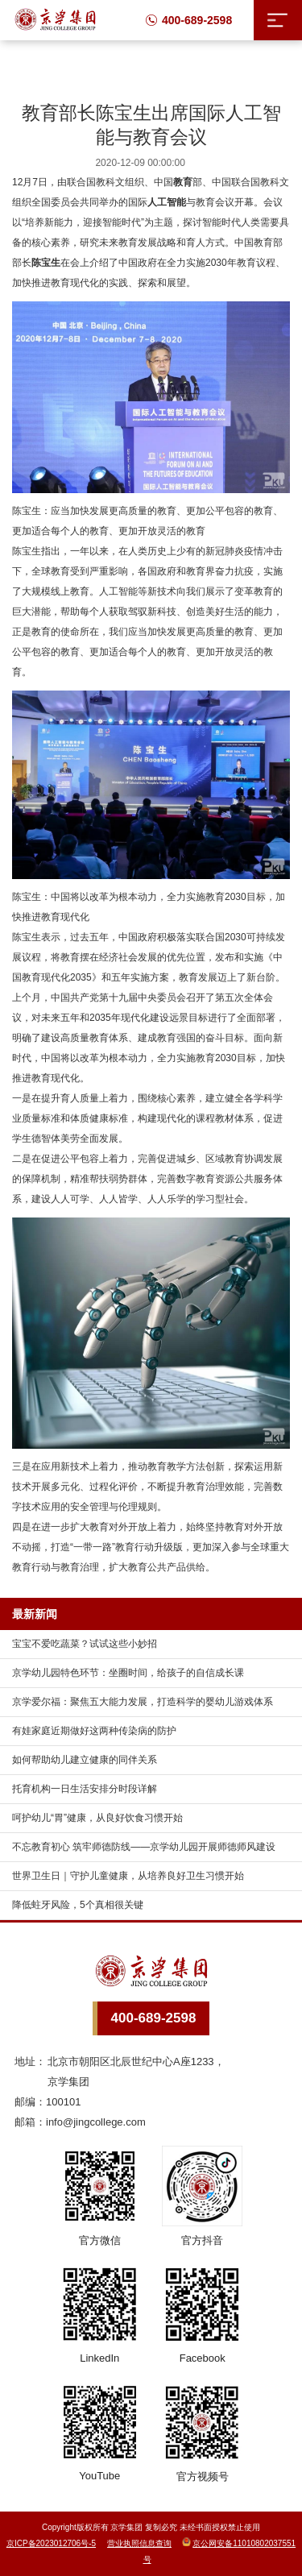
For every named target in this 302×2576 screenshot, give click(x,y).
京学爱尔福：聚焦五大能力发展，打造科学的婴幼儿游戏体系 (142, 1701)
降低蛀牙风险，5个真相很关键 (77, 1904)
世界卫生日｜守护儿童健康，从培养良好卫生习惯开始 (128, 1875)
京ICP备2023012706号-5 (51, 2543)
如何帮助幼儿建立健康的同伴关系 (84, 1759)
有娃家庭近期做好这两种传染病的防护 (94, 1730)
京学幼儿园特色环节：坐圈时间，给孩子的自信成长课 (128, 1672)
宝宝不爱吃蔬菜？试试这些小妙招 (84, 1643)
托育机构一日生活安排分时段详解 (84, 1788)
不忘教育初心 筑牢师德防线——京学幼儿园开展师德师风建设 (143, 1846)
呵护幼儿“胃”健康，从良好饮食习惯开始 (97, 1817)
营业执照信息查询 (139, 2543)
